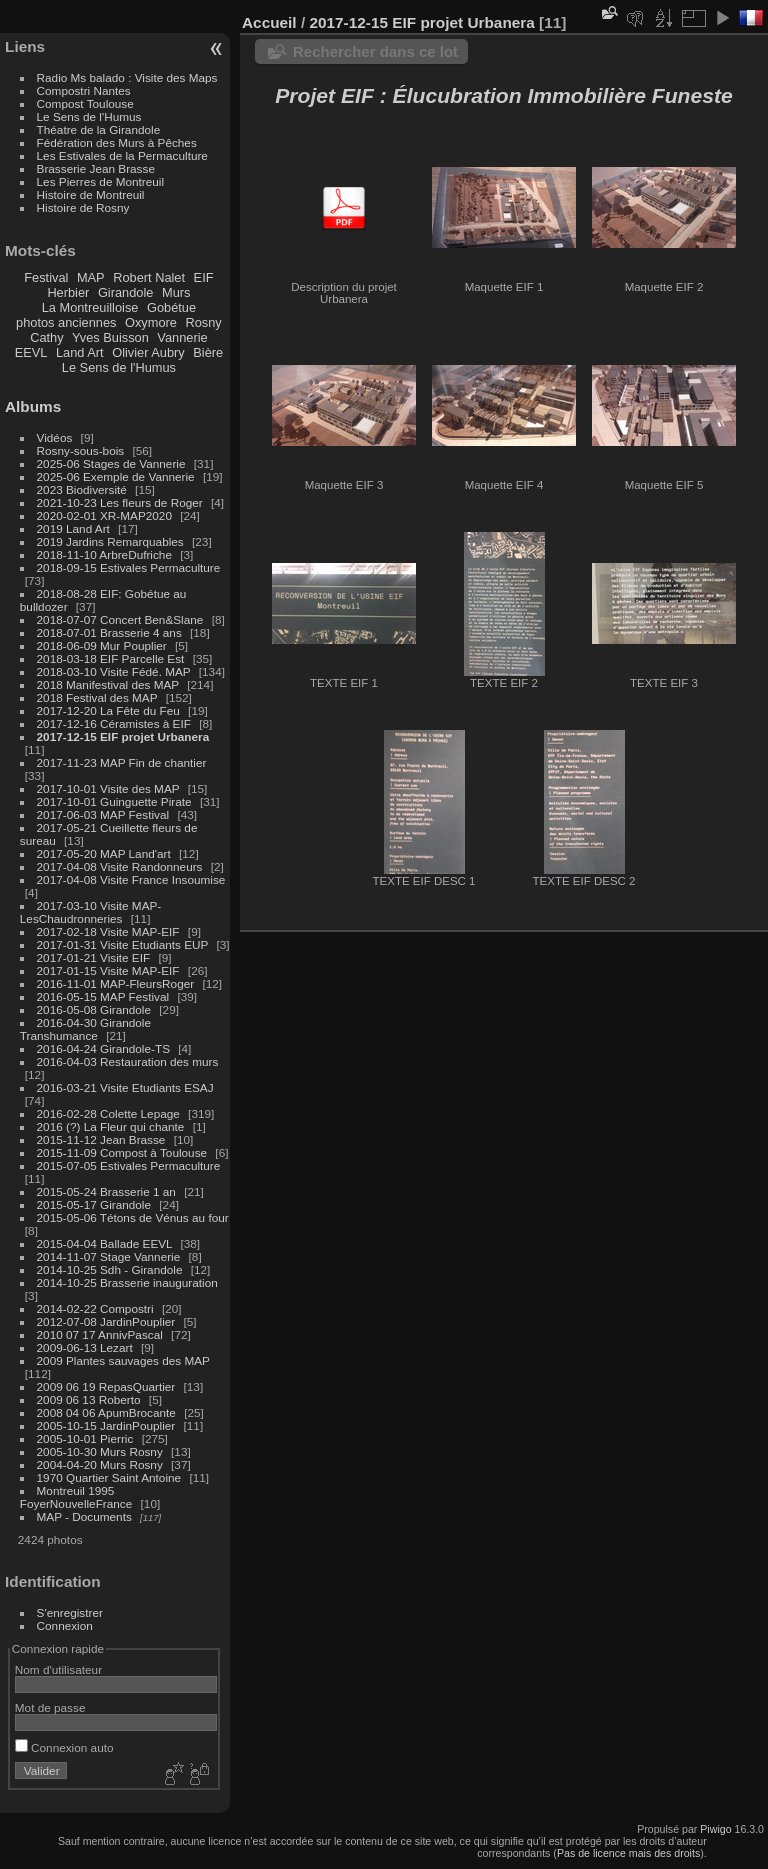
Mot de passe (50, 1707)
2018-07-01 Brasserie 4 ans (109, 632)
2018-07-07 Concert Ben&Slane (120, 619)
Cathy (46, 337)
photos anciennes (66, 322)
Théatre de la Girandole (99, 129)
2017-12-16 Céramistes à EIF (114, 723)
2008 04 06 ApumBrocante (106, 1412)
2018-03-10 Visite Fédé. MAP (114, 671)
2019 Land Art (75, 528)
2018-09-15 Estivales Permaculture (129, 567)
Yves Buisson (110, 337)
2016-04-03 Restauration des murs (128, 1061)
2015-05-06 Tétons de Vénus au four (133, 1217)
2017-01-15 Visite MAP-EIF (108, 970)
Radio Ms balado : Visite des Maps (127, 77)
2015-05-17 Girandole (94, 1204)
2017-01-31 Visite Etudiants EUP (123, 944)
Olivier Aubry (148, 352)
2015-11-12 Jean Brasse (101, 1139)
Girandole (126, 292)
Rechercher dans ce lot (375, 51)
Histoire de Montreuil (91, 194)
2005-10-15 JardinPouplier (106, 1425)
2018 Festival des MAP (97, 697)
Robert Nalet (149, 277)
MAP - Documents (84, 1516)
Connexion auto (64, 1747)
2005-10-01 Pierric (85, 1438)
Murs (176, 292)
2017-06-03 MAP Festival (103, 814)
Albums (33, 406)
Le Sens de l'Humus (89, 116)
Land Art (80, 352)
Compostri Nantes (84, 90)
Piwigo (715, 1829)
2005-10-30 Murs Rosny (100, 1451)
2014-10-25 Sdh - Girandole (110, 1269)
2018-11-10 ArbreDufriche (104, 554)
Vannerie (182, 337)
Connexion (65, 1625)
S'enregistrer (70, 1612)
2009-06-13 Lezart (85, 1347)
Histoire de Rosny (83, 207)
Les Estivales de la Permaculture (122, 155)
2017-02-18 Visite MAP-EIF (108, 931)
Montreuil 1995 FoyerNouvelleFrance (76, 1497)
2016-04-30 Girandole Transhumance (85, 1029)
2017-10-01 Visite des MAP (108, 788)
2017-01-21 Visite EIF (94, 957)
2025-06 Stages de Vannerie (111, 463)
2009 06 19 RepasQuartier (106, 1386)
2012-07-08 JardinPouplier (106, 1321)
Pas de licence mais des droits (628, 1853)
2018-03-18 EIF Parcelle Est (111, 658)
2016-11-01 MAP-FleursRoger (116, 983)
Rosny (203, 322)
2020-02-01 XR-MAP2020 (104, 515)
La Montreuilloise (90, 307)
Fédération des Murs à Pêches (117, 142)
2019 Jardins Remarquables (110, 541)
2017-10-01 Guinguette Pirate (114, 801)
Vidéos (55, 437)
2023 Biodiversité (82, 489)
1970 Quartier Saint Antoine (109, 1477)
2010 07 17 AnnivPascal (100, 1334)
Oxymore (151, 322)
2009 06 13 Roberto (89, 1399)
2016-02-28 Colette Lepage (108, 1113)
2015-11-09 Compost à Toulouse (122, 1152)
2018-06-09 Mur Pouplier (102, 645)
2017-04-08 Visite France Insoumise (131, 879)
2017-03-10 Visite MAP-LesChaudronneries (90, 912)
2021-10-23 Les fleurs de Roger (120, 502)
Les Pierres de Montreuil (101, 181)
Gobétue (171, 307)
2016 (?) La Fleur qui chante (111, 1126)
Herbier (68, 292)
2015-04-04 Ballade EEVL (105, 1243)
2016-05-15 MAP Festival (103, 996)
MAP (91, 277)
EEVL (31, 352)
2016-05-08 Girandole (94, 1009)
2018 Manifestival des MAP (108, 684)
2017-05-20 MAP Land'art (104, 853)
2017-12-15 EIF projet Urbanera (123, 736)
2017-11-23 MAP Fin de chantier (122, 762)
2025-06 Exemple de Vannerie (116, 476)
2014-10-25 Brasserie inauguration (127, 1282)
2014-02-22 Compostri (95, 1308)
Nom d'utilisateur (58, 1669)
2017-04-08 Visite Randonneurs (120, 866)
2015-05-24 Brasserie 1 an (106, 1191)
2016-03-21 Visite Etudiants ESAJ (125, 1087)
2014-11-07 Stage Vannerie (109, 1256)
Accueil (269, 22)
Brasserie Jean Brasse (96, 168)
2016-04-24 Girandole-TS (103, 1048)
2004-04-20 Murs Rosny (100, 1464)
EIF (204, 277)
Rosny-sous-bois (81, 450)
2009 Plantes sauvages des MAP (123, 1360)
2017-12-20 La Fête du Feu (108, 710)
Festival (46, 277)
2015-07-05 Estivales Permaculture (129, 1165)
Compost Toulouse (85, 103)
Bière (208, 352)
